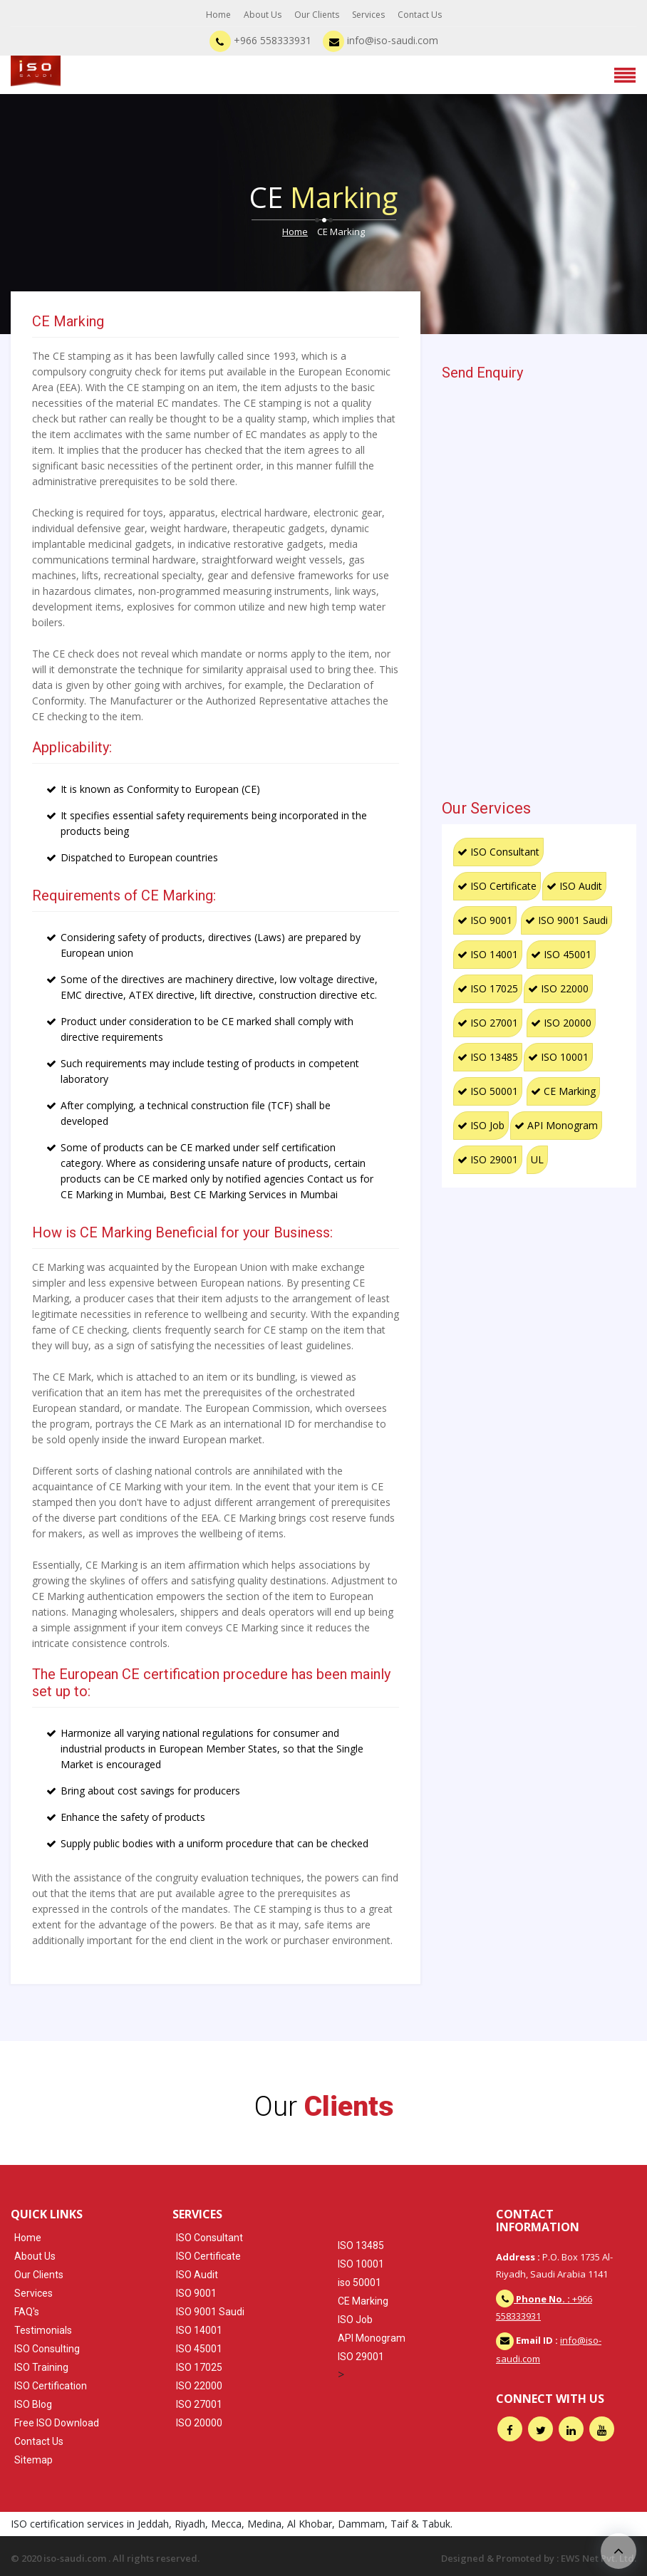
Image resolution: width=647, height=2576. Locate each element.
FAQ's (26, 2311)
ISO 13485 (487, 1057)
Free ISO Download (56, 2423)
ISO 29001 (487, 1159)
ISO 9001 (484, 920)
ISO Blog (33, 2404)
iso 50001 (359, 2282)
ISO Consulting (47, 2348)
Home (218, 15)
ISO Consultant (498, 851)
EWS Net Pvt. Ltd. (598, 2558)
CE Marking (563, 1091)
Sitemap (33, 2460)
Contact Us (420, 15)
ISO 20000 (561, 1022)
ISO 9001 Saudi (566, 920)
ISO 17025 (487, 988)
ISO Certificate (497, 886)
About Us (262, 15)
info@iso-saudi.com (380, 40)
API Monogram (556, 1125)
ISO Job (480, 1125)
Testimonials (43, 2330)
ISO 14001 (487, 954)
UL (537, 1159)
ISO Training (41, 2367)
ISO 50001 (487, 1091)
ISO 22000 (558, 988)
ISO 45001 (561, 954)
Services (368, 15)
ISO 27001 (487, 1022)
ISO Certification (50, 2385)
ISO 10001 (558, 1057)
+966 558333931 (260, 40)
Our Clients (316, 15)
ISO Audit (574, 886)
